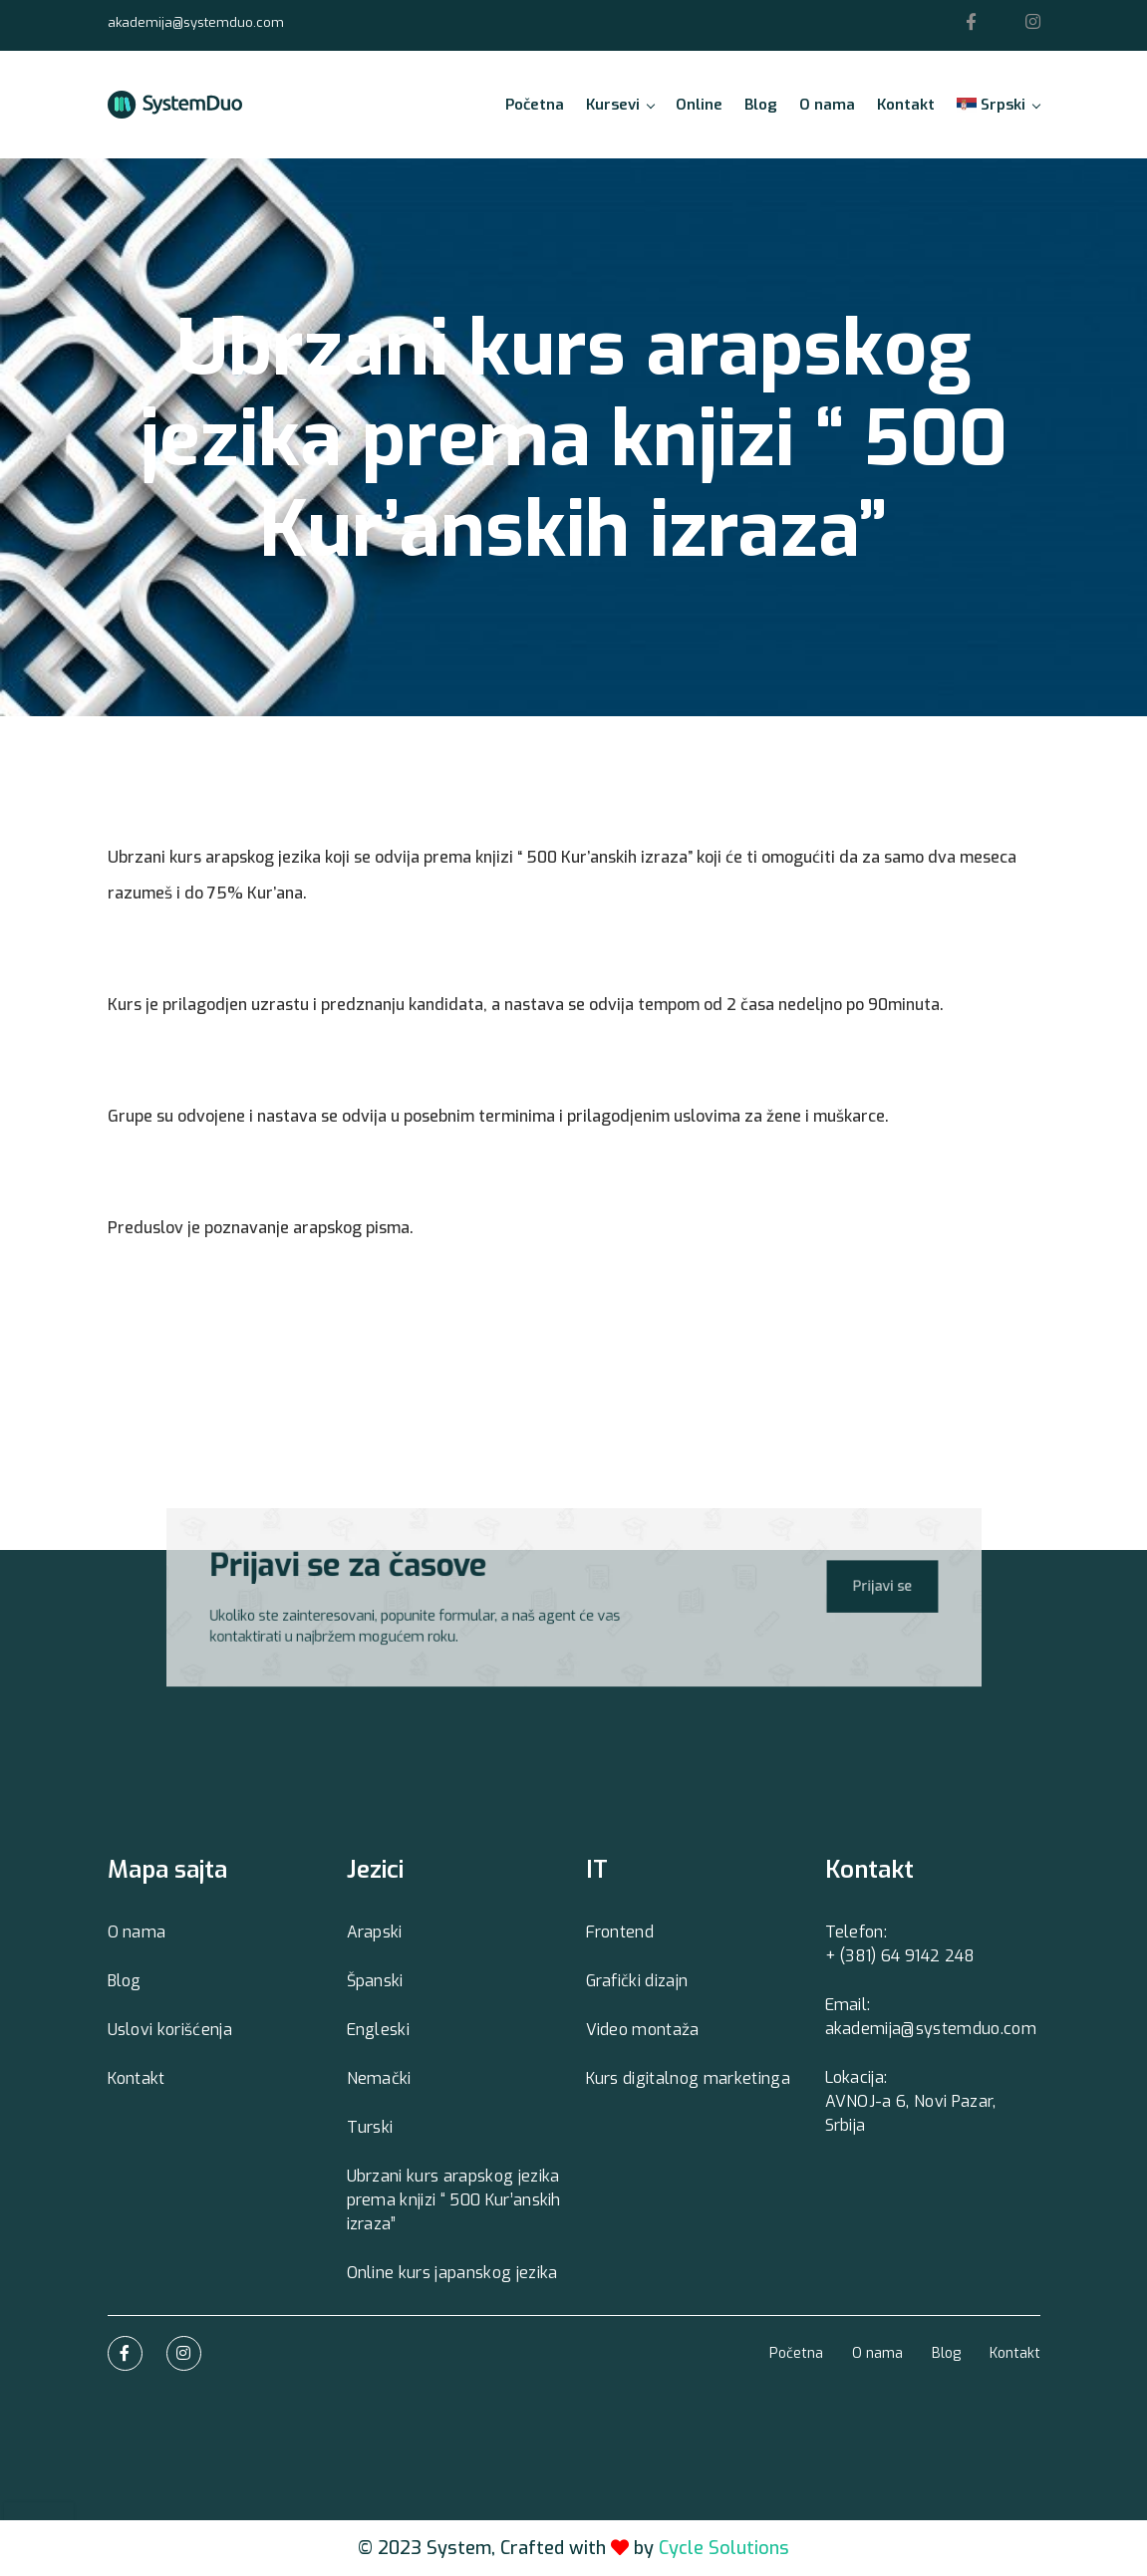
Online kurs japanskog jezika (452, 2272)
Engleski (379, 2029)
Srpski (998, 105)
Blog (760, 105)
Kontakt (906, 105)
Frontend (620, 1932)
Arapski (375, 1932)
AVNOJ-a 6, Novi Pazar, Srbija (911, 2113)
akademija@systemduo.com (196, 22)
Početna (534, 105)
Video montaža (643, 2029)
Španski (375, 1980)
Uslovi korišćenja (170, 2029)
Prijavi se (863, 1586)
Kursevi (620, 105)
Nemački (379, 2078)
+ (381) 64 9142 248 (900, 1955)
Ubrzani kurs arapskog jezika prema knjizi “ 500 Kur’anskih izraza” (454, 2200)
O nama (827, 105)
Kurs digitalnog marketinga (688, 2078)
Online (699, 105)
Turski (370, 2127)
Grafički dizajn (637, 1980)
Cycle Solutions (724, 2548)
